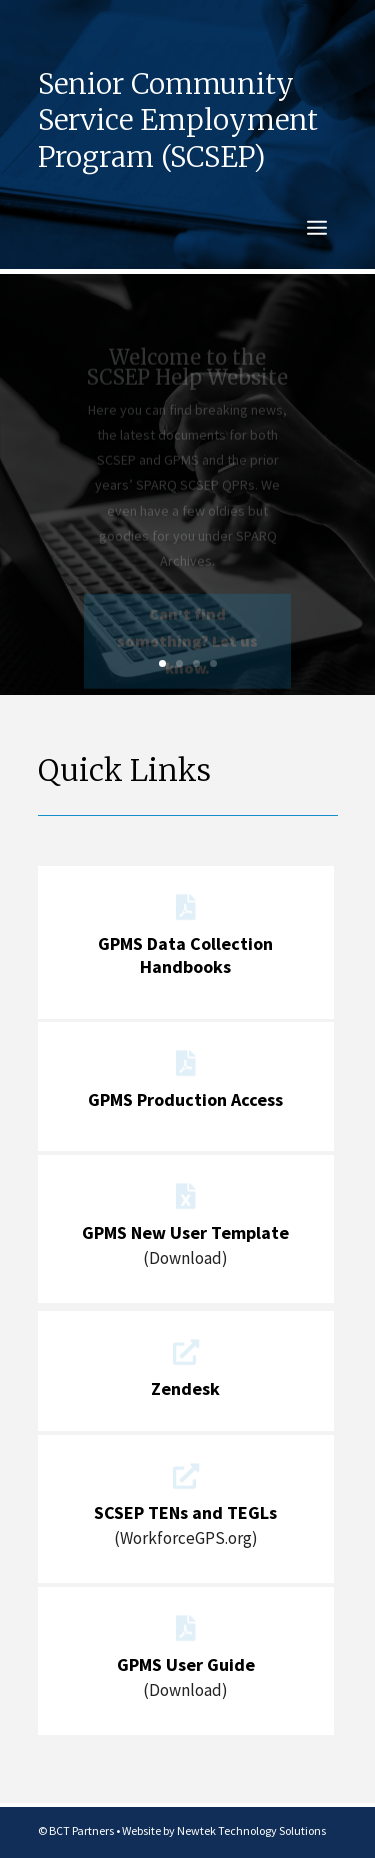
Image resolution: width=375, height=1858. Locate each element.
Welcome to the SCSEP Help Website (187, 373)
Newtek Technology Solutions (251, 1830)
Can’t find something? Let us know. (187, 647)
